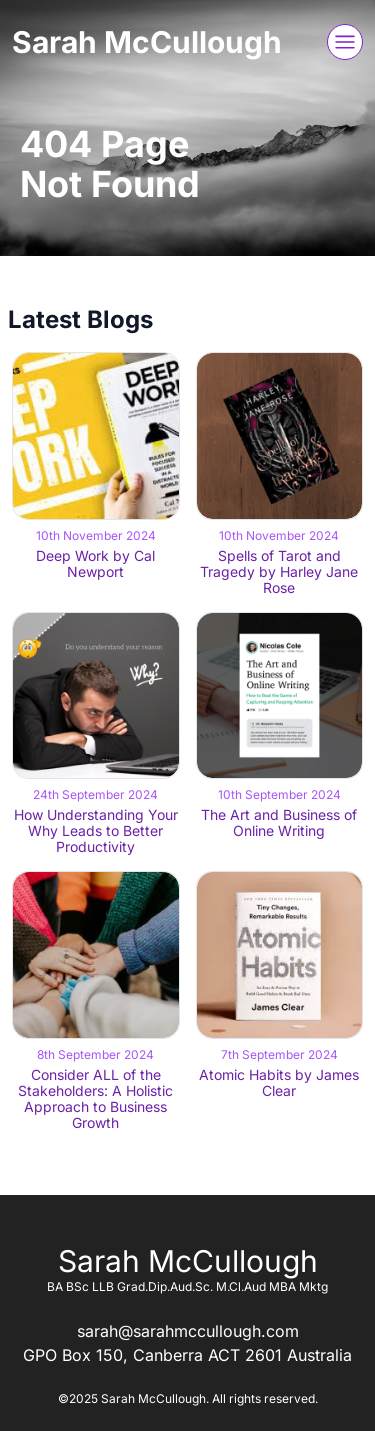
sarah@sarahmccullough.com (188, 1331)
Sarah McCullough (147, 42)
